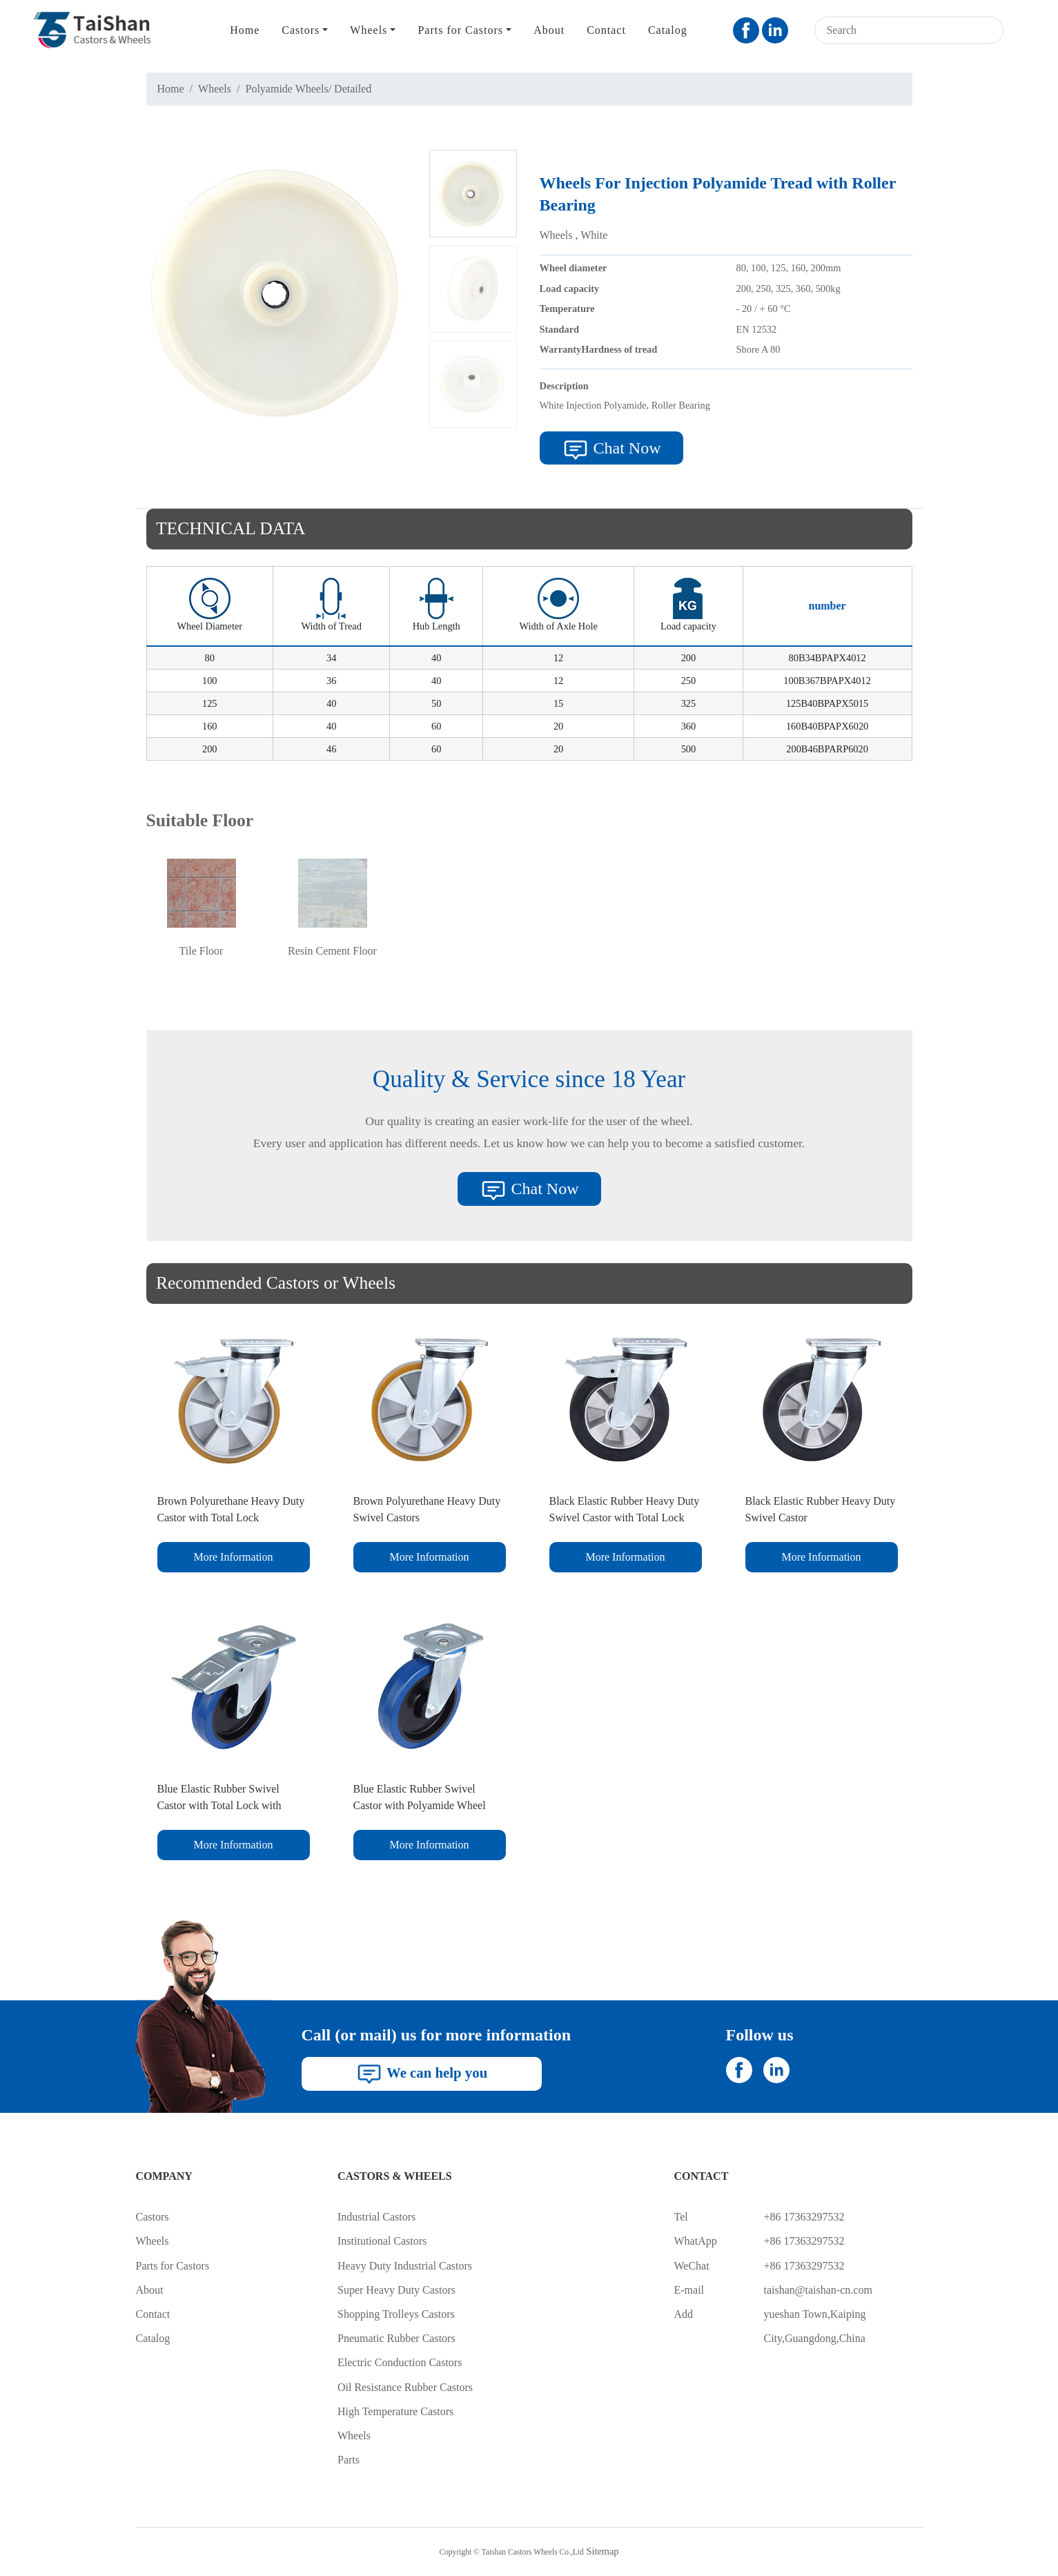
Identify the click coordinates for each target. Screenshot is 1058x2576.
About (549, 30)
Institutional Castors (382, 2241)
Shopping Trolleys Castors (396, 2314)
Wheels (214, 89)
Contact (606, 30)
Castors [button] (301, 30)
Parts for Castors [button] (460, 30)
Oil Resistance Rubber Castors (405, 2387)
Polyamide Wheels (287, 89)
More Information (233, 1557)
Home (244, 30)
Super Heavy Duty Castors (396, 2290)
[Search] (891, 30)
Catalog (667, 30)
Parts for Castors (173, 2266)
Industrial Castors (376, 2217)
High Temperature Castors (395, 2411)
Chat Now (611, 450)
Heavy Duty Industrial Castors (404, 2266)
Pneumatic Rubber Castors (396, 2338)
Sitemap (602, 2551)
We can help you (421, 2074)
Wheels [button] (368, 30)
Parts (348, 2460)
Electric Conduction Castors (399, 2362)
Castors (152, 2217)
